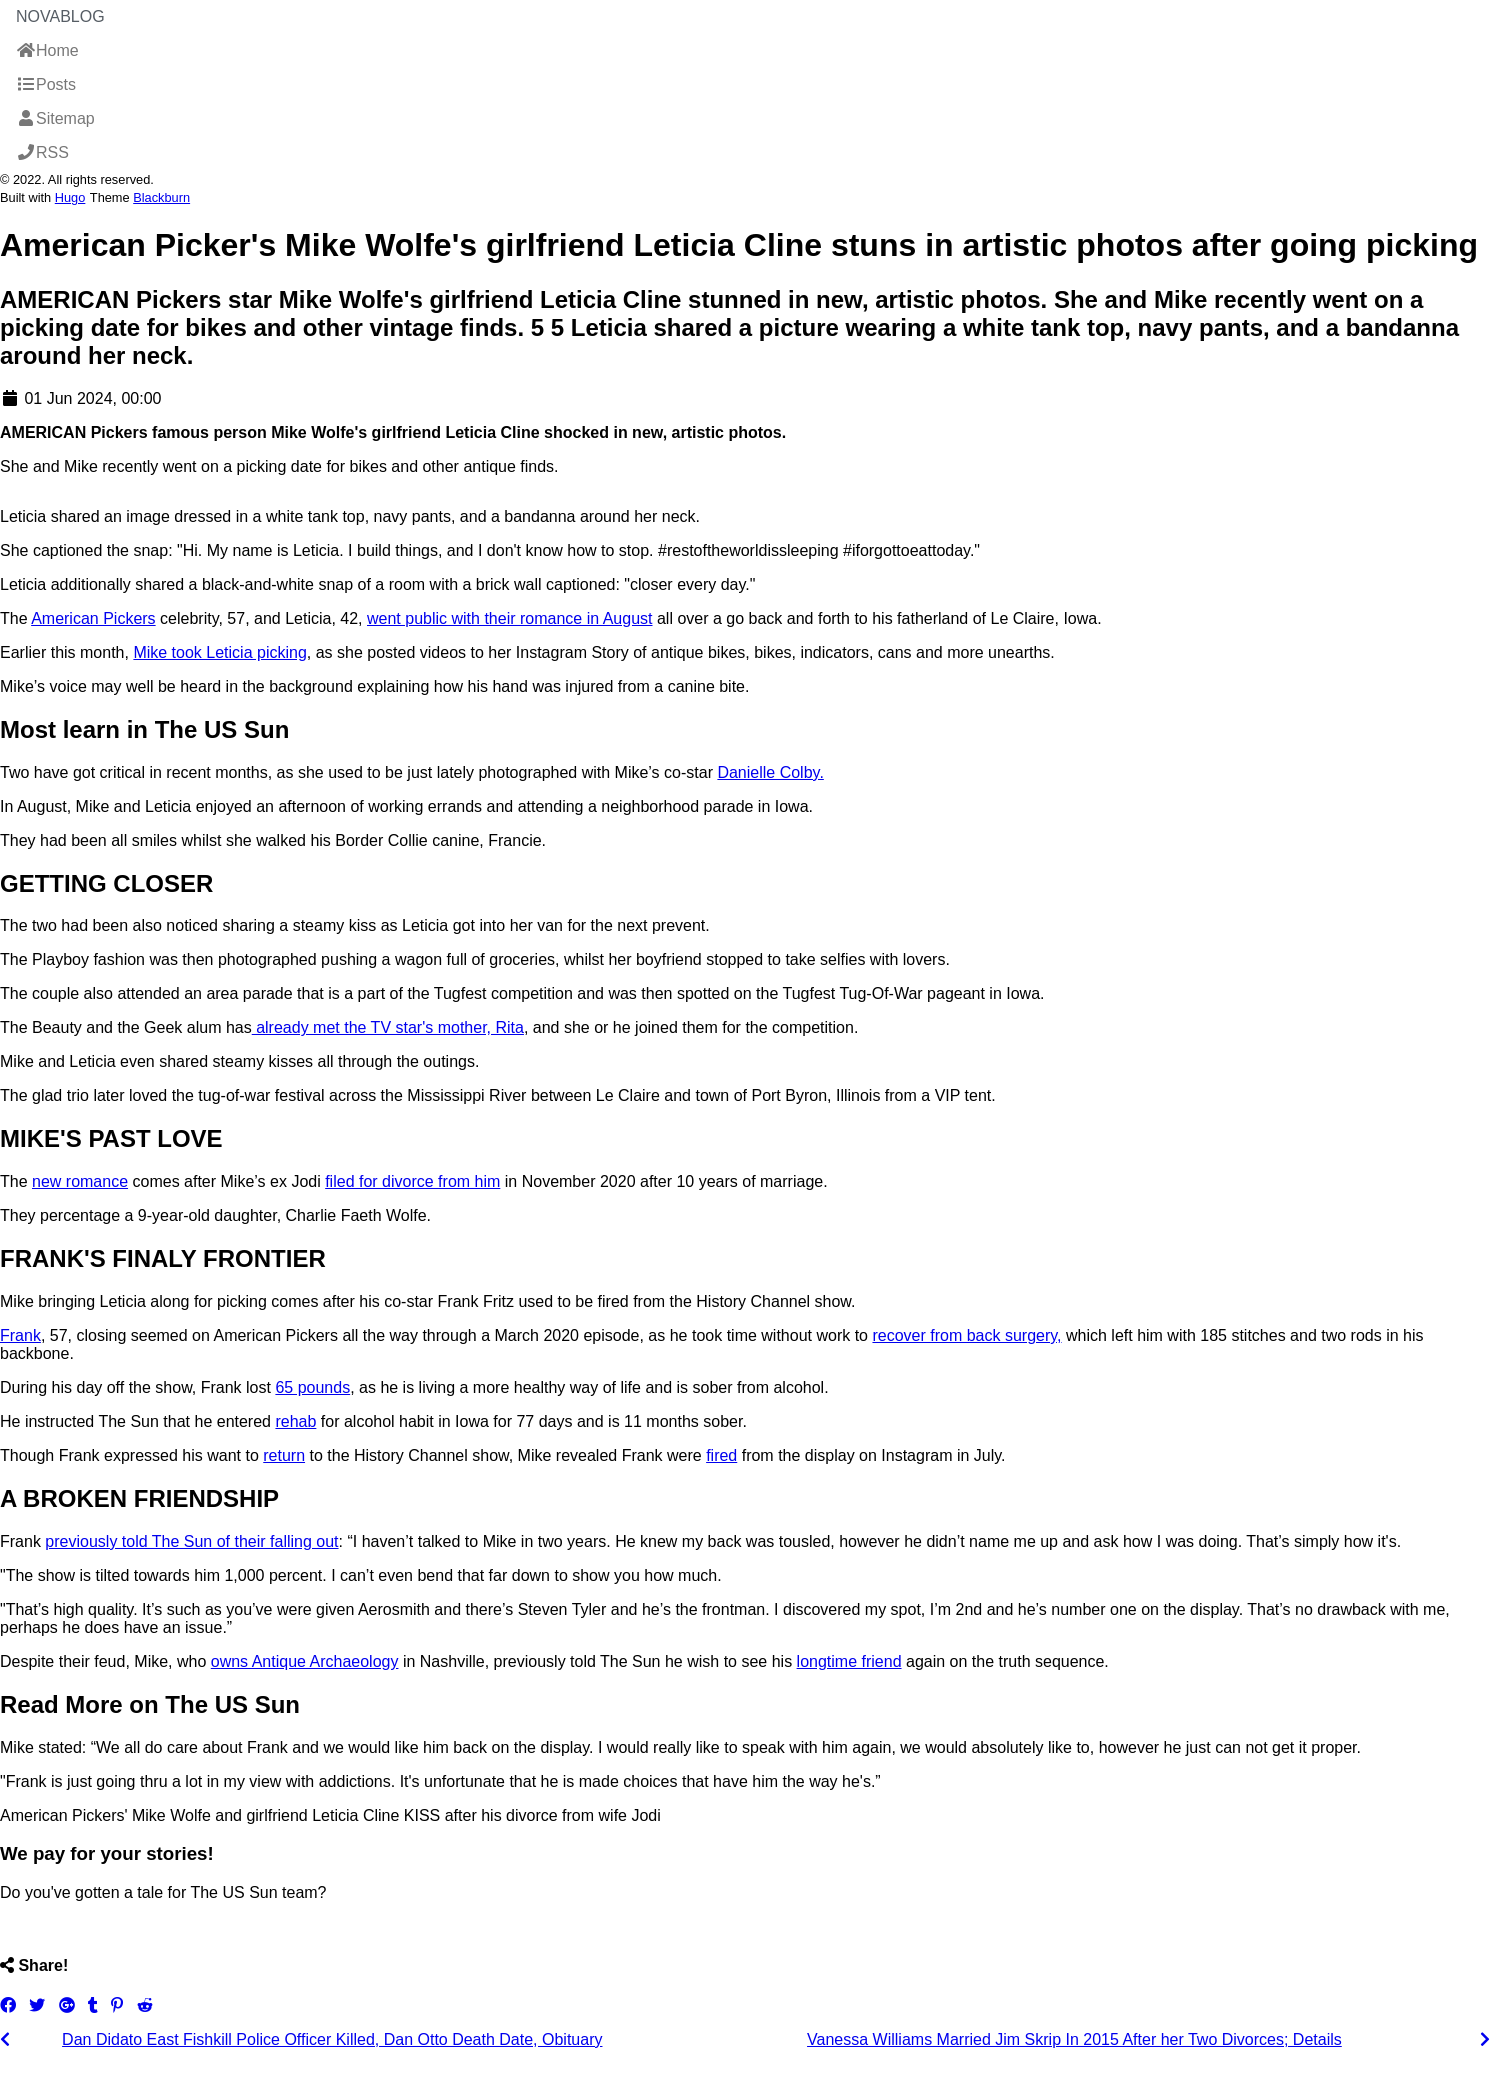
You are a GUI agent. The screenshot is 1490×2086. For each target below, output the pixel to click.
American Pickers (93, 618)
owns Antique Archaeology (305, 1661)
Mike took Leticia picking (219, 652)
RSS (42, 152)
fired (721, 1455)
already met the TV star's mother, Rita (388, 1027)
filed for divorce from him (412, 1181)
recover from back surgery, (966, 1335)
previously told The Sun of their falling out (191, 1541)
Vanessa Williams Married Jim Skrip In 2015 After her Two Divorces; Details (1074, 2039)
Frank (20, 1335)
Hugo (70, 197)
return (284, 1455)
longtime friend (849, 1661)
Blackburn (161, 197)
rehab (295, 1421)
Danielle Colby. (770, 772)
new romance (80, 1181)
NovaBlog (60, 16)
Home (47, 50)
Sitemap (55, 118)
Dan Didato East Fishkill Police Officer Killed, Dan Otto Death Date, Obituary (332, 2039)
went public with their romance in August (509, 618)
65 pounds (312, 1387)
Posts (46, 84)
